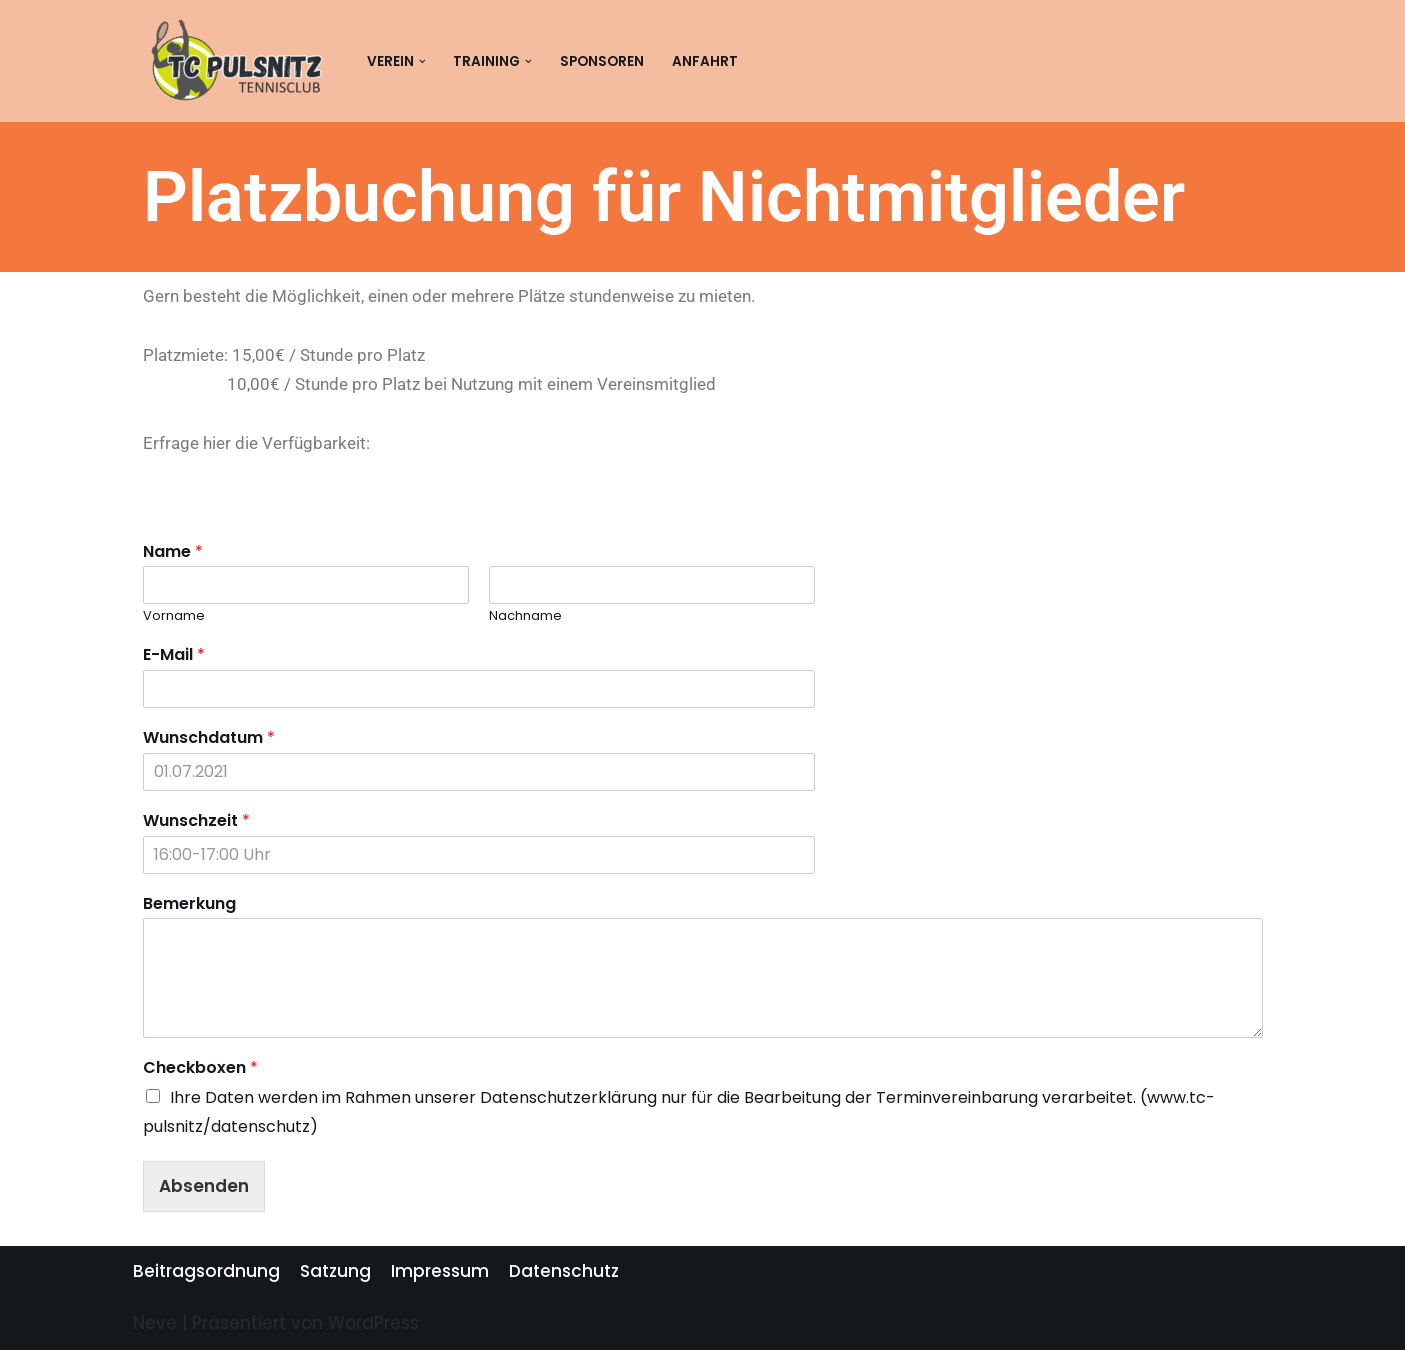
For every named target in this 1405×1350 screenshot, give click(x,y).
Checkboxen (200, 1068)
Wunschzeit (196, 821)
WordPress (373, 1323)
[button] (422, 61)
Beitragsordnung (206, 1271)
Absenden (204, 1186)
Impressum (440, 1271)
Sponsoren (602, 61)
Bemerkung (189, 904)
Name (173, 552)
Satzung (335, 1271)
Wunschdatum (209, 738)
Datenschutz (564, 1271)
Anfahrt (705, 61)
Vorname (174, 616)
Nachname (525, 616)
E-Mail (174, 655)
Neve (155, 1323)
